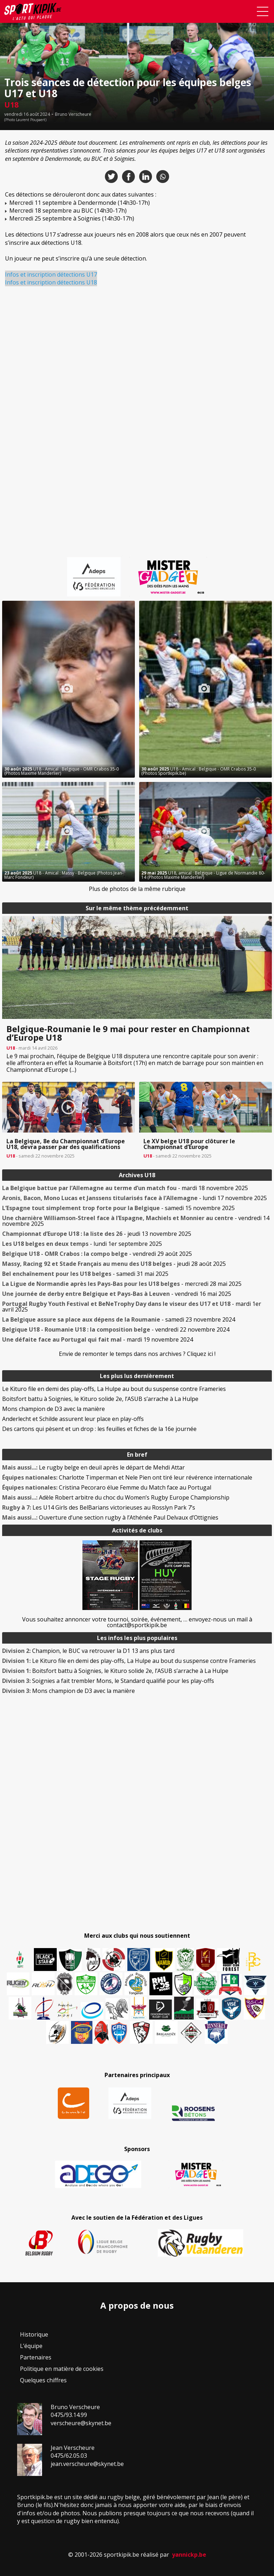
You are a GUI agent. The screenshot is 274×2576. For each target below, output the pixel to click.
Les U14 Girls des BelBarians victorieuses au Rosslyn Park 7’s (98, 1507)
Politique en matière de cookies (61, 2369)
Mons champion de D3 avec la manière (53, 1409)
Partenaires (35, 2357)
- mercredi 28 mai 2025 (122, 1284)
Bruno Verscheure (73, 114)
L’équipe (31, 2346)
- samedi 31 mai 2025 (85, 1274)
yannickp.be (189, 2554)
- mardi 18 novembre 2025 (125, 1188)
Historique (34, 2334)
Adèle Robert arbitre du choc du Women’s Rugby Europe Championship (115, 1497)
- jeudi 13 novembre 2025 (96, 1234)
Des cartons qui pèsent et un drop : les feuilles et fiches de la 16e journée (99, 1429)
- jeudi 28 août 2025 (114, 1264)
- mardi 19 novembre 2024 (97, 1339)
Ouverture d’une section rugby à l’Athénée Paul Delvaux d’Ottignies (110, 1517)
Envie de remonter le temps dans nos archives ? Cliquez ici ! (137, 1354)
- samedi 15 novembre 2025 (118, 1208)
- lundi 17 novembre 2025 (134, 1198)
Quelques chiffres (43, 2380)
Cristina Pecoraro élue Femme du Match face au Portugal (106, 1487)
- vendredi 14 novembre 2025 (135, 1221)
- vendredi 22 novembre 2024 (115, 1329)
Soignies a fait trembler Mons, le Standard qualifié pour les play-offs (108, 1681)
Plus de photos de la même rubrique (137, 889)
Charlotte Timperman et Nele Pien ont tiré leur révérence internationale (127, 1477)
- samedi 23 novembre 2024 (118, 1319)
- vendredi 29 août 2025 (97, 1254)
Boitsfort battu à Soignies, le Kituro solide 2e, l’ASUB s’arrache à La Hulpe (100, 1399)
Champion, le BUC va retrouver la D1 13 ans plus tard (88, 1651)
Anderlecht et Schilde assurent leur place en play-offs (73, 1419)
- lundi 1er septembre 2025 (82, 1244)
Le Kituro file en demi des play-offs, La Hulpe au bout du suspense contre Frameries (114, 1389)
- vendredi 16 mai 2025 (116, 1294)
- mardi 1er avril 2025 (131, 1306)
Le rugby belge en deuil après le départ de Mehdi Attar (93, 1467)
